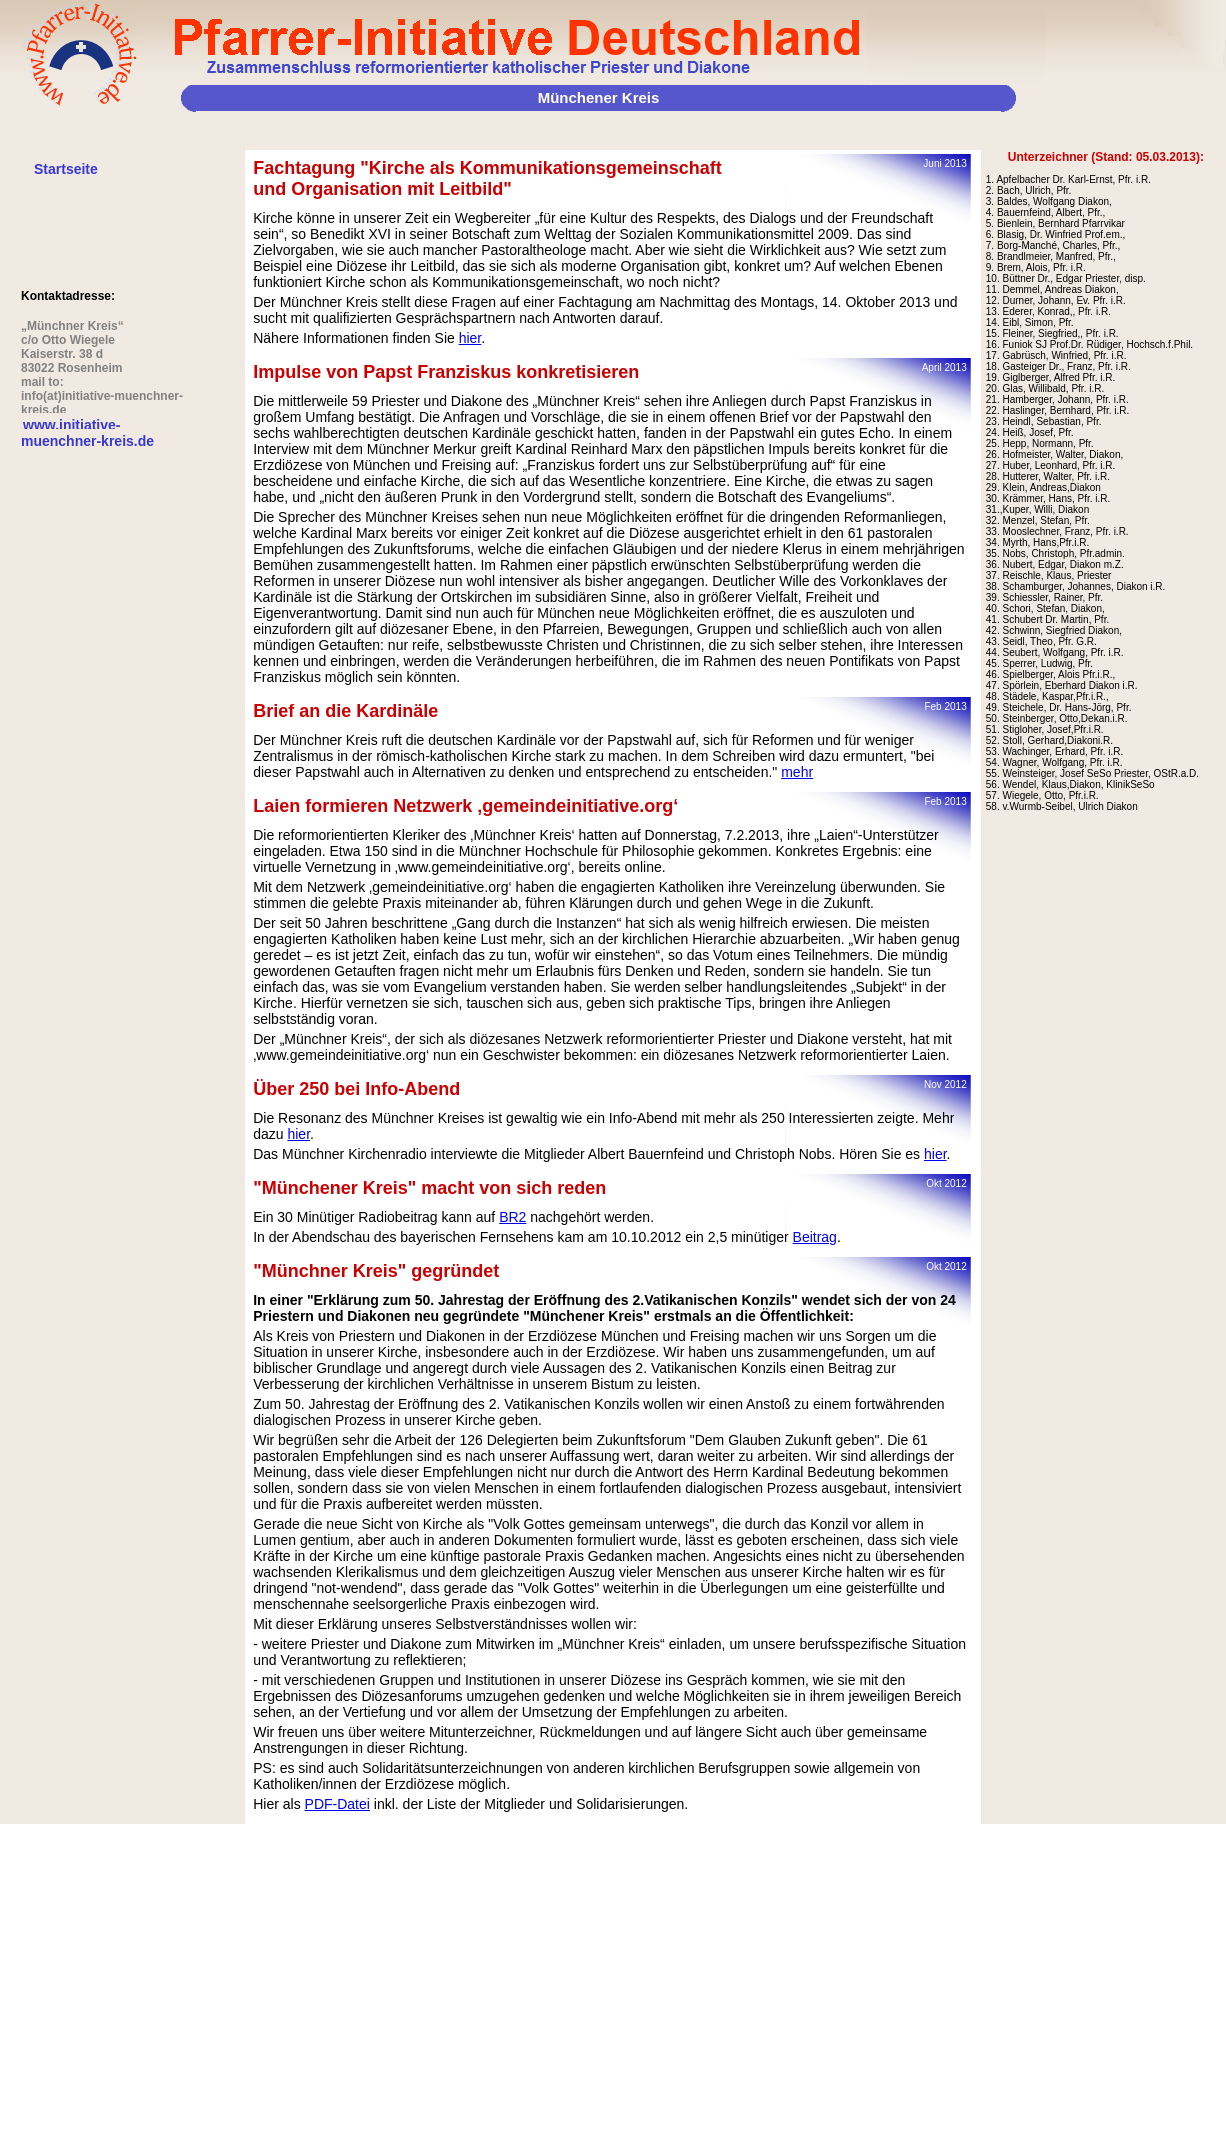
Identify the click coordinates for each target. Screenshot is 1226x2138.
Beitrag (815, 1237)
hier (470, 338)
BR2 (512, 1217)
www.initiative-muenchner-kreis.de (87, 433)
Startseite (66, 169)
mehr (797, 772)
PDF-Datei (337, 1804)
